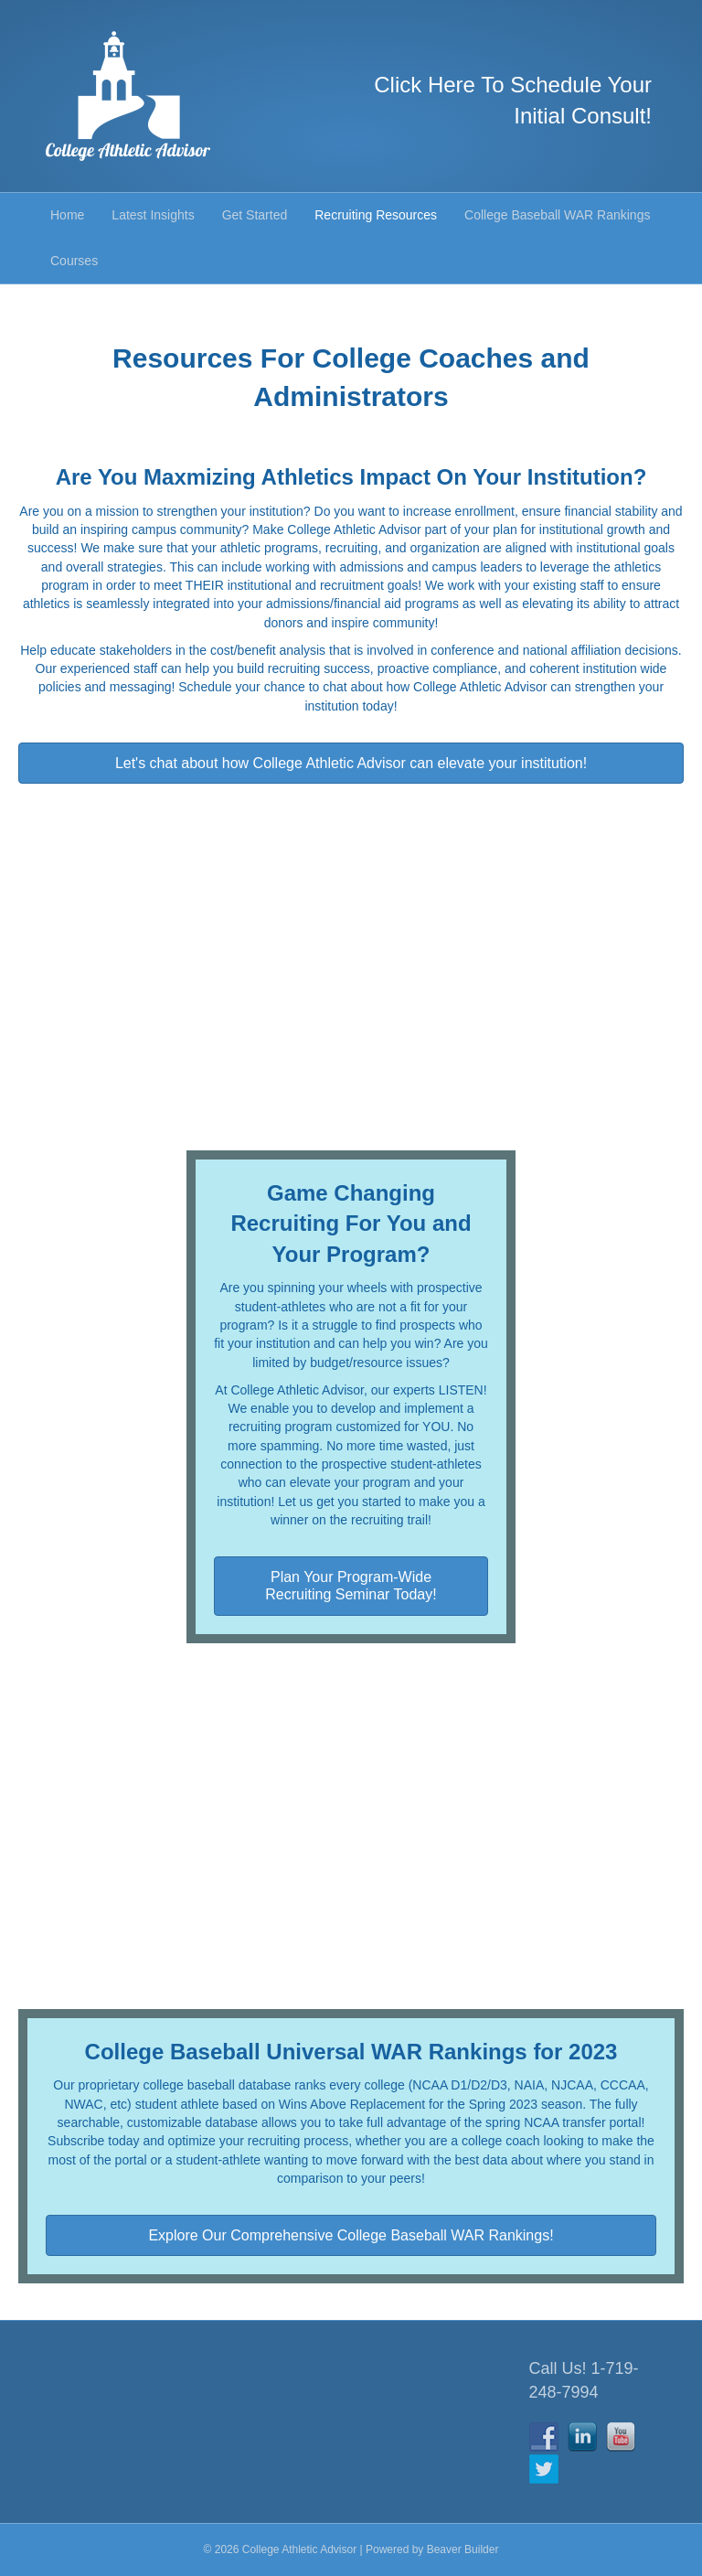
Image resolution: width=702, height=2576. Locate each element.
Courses (74, 260)
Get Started (255, 215)
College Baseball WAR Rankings (557, 215)
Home (67, 215)
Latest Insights (153, 215)
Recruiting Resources (375, 215)
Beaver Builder (463, 2549)
